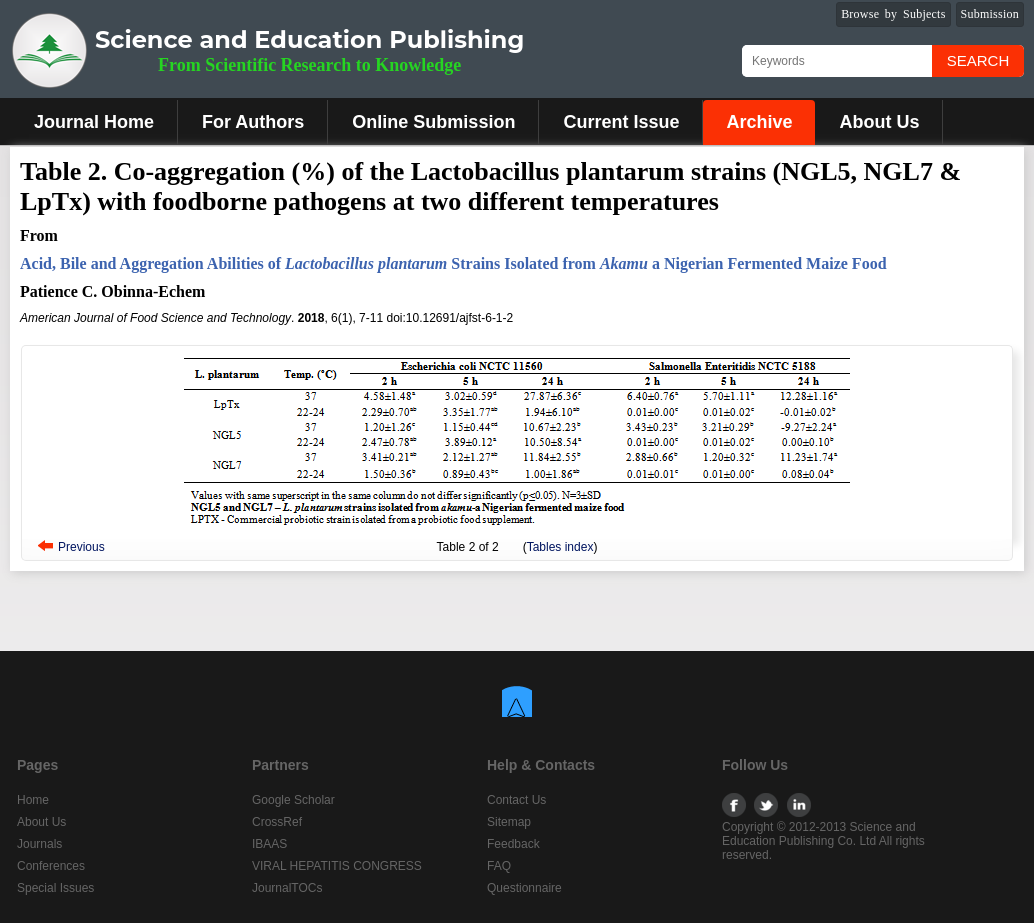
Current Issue (621, 122)
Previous (81, 547)
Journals (39, 844)
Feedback (513, 844)
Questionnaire (524, 888)
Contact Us (516, 800)
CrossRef (277, 822)
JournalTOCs (287, 888)
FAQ (499, 866)
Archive (759, 122)
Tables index (560, 547)
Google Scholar (293, 800)
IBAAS (269, 844)
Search (978, 60)
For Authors (253, 122)
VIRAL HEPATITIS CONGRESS (337, 866)
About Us (879, 122)
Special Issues (55, 888)
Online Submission (433, 122)
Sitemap (509, 822)
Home (33, 800)
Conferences (51, 866)
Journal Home (94, 122)
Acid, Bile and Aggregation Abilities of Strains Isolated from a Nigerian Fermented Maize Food (453, 263)
